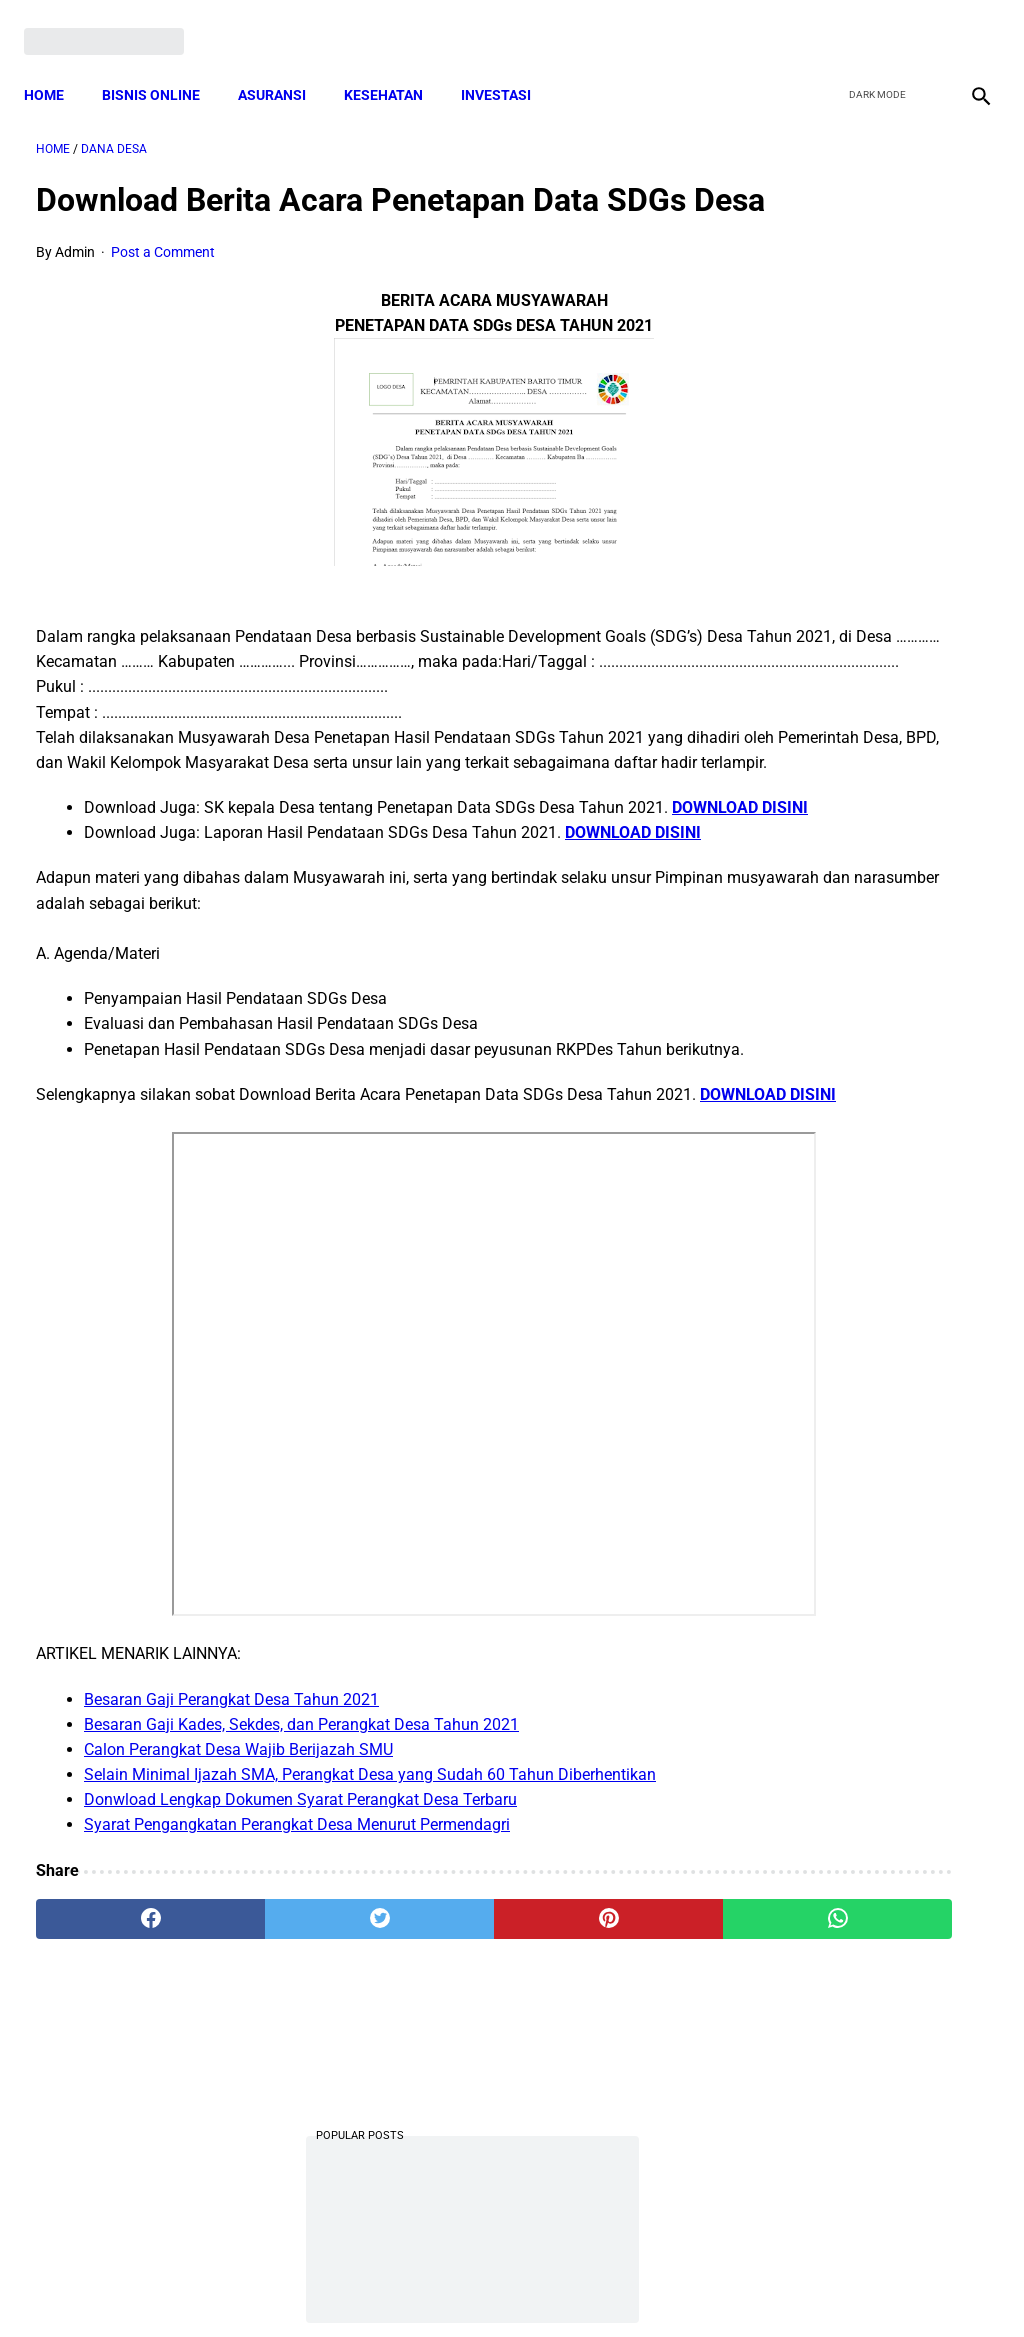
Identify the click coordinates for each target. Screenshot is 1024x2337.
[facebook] (825, 22)
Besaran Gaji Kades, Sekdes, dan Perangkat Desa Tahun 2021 (301, 1908)
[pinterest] (432, 2103)
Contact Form (667, 2286)
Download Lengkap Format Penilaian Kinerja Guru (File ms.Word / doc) (856, 1090)
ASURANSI (284, 65)
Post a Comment (163, 285)
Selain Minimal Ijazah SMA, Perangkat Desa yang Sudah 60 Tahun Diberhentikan (370, 1958)
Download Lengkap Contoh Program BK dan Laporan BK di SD (861, 718)
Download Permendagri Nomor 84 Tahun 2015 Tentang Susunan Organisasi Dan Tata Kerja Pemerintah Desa (861, 1587)
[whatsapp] (591, 2103)
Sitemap (578, 2286)
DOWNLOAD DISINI (152, 915)
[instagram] (966, 22)
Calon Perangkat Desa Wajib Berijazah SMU (238, 1933)
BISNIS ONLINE (163, 65)
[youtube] (919, 22)
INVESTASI (508, 65)
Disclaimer (501, 2286)
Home (56, 65)
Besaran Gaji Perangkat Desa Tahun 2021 (231, 1882)
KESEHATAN (395, 65)
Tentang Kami (773, 2286)
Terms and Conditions (275, 2286)
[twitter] (872, 22)
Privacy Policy (406, 2286)
